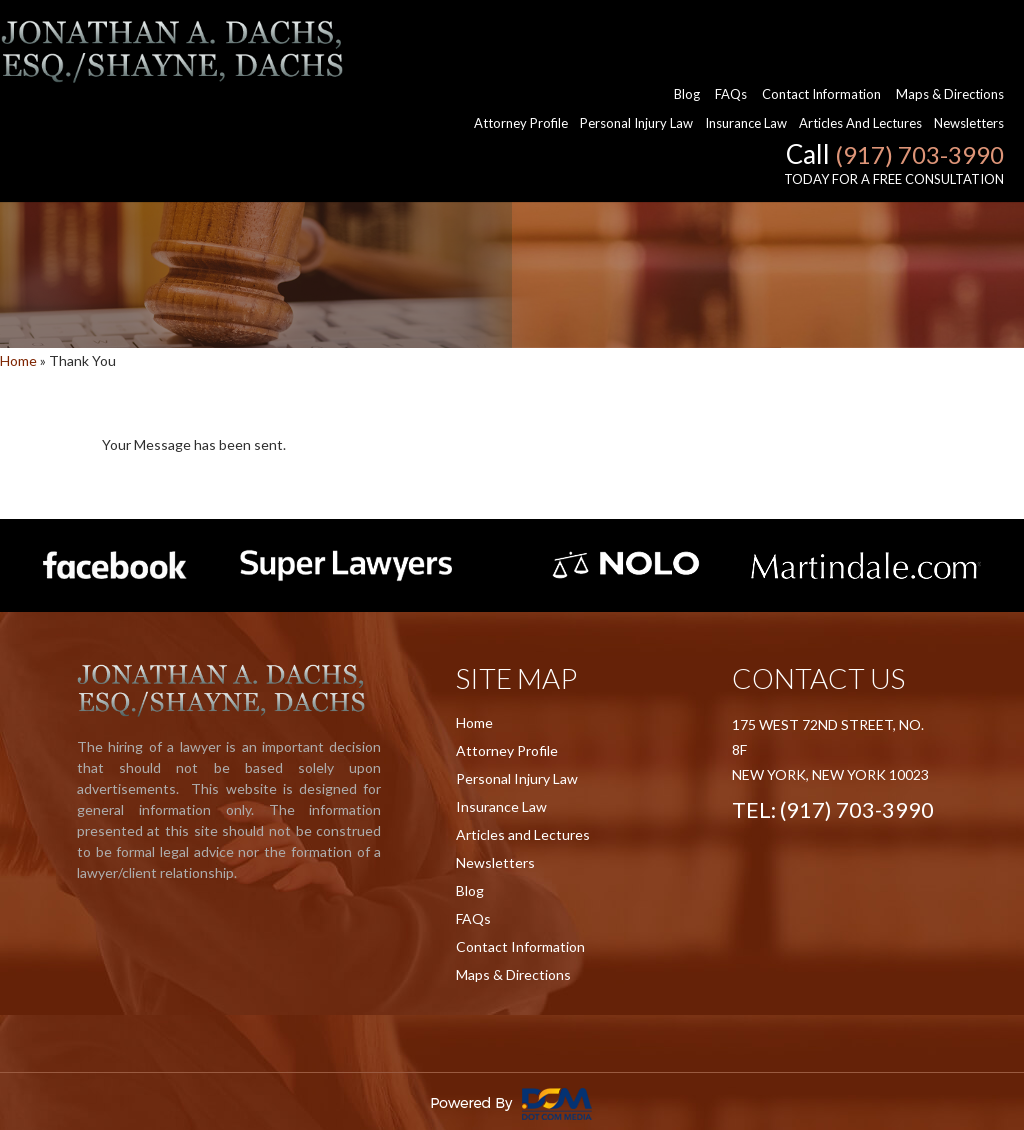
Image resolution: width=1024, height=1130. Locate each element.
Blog (687, 31)
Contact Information (821, 31)
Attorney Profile (521, 60)
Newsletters (969, 60)
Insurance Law (746, 60)
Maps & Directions (950, 31)
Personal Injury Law (636, 60)
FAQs (731, 31)
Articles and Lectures (860, 60)
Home (18, 360)
